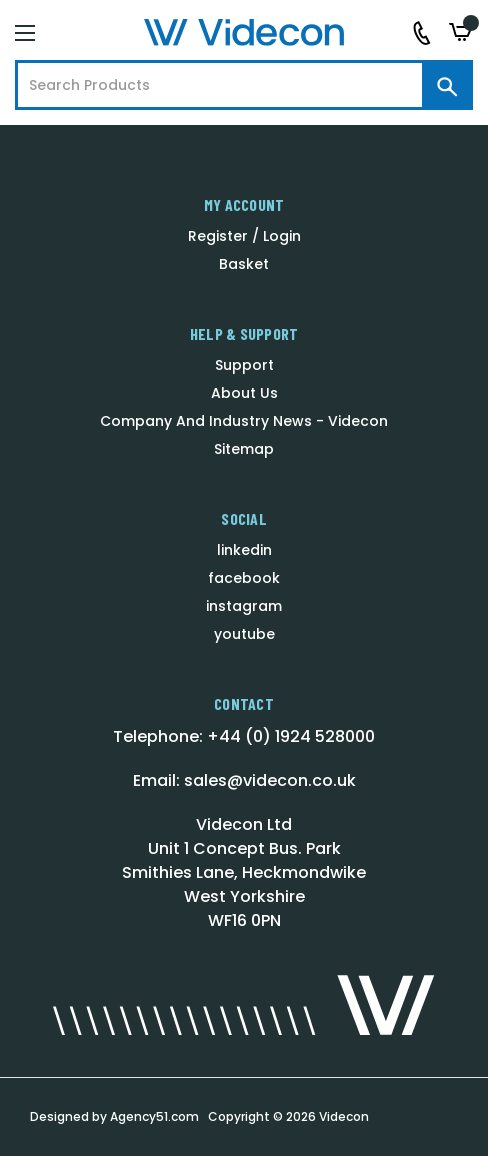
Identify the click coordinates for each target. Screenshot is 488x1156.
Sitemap (244, 449)
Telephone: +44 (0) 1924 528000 (244, 736)
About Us (244, 393)
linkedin (244, 550)
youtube (244, 634)
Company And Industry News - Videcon (244, 421)
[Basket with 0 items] (461, 32)
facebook (244, 578)
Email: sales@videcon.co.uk (244, 780)
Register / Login (244, 236)
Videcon (344, 1116)
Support (244, 365)
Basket (244, 264)
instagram (244, 606)
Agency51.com (154, 1116)
